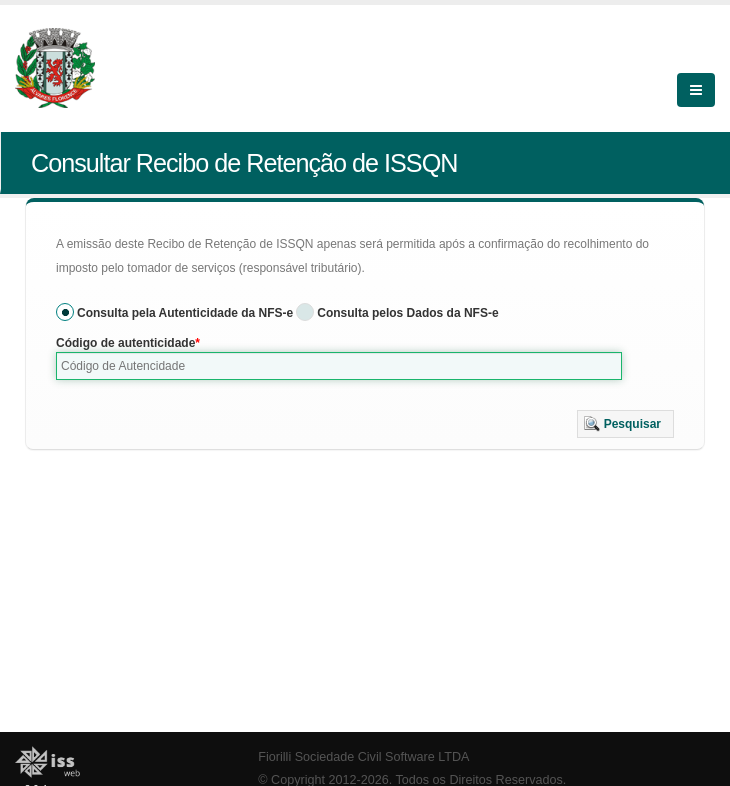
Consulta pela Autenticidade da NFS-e (185, 313)
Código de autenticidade (125, 343)
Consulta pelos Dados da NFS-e (407, 313)
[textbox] (339, 366)
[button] (625, 424)
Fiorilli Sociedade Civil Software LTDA (363, 757)
